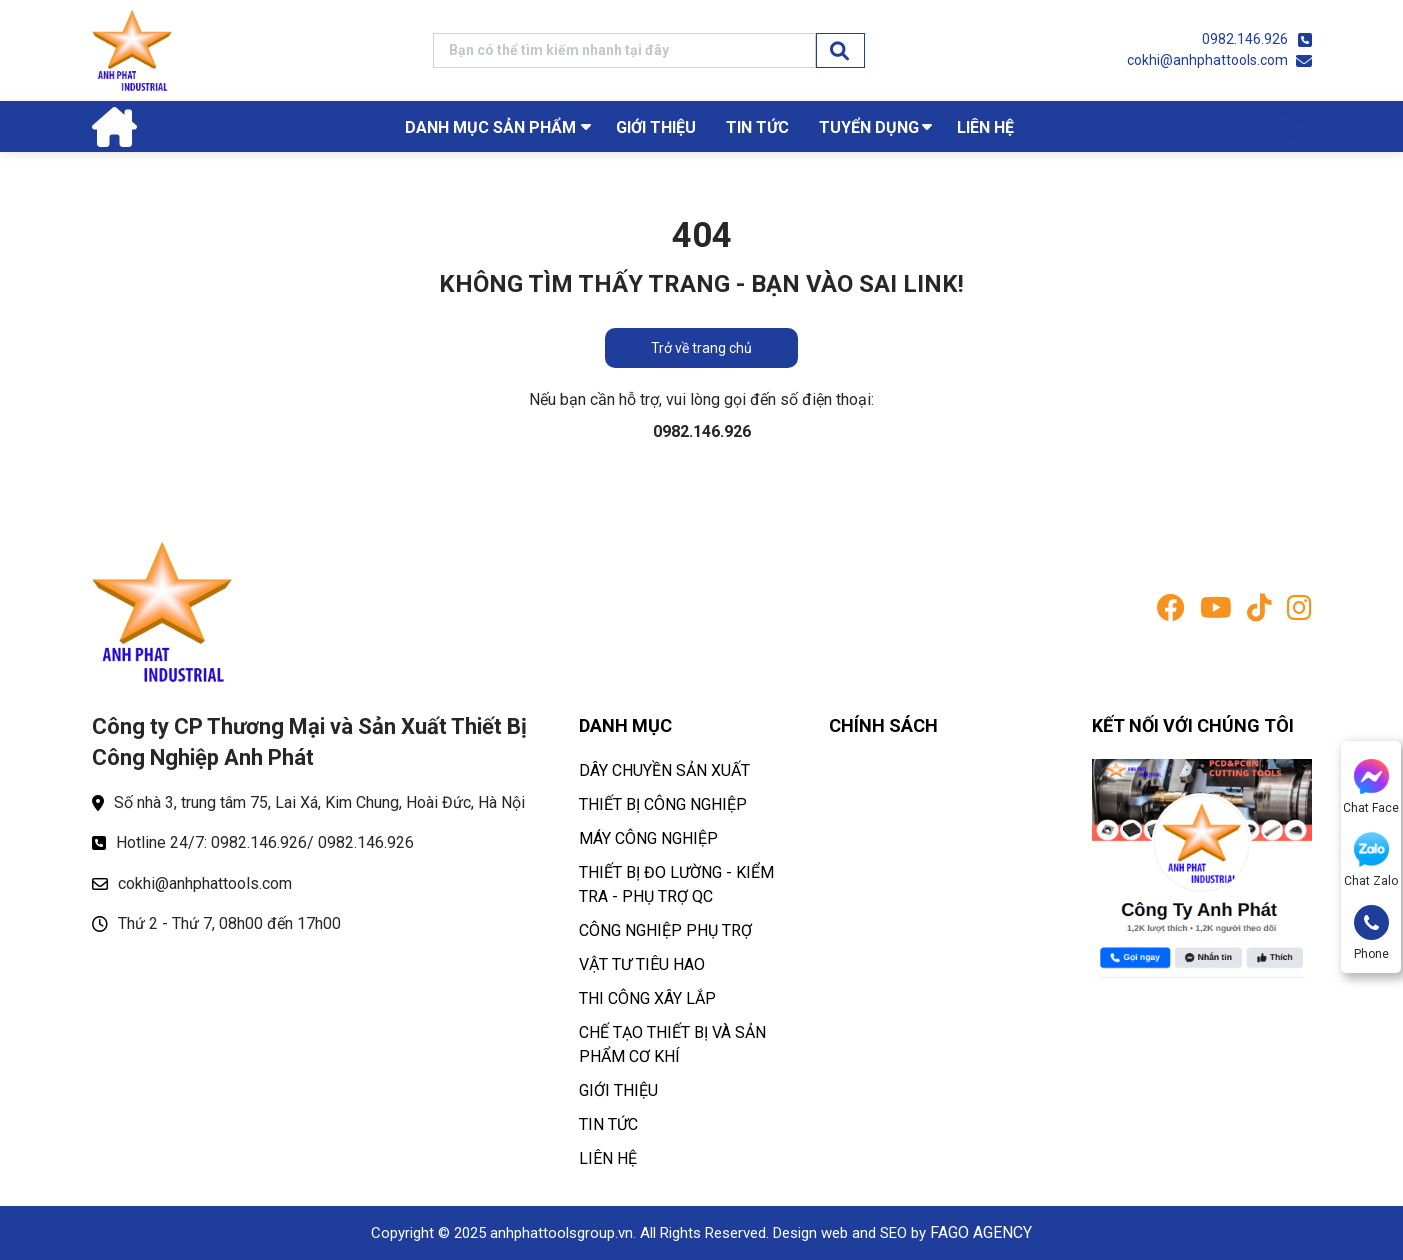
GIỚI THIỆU (656, 127)
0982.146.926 (1245, 39)
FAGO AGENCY (981, 1232)
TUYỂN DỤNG (869, 127)
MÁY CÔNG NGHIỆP (648, 838)
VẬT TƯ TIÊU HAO (642, 964)
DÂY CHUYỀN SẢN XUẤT (664, 770)
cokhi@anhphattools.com (1207, 60)
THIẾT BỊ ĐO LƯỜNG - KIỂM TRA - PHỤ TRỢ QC (676, 884)
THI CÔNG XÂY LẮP (647, 998)
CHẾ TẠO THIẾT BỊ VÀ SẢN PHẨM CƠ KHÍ (672, 1044)
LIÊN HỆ (985, 127)
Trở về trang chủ (701, 348)
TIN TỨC (757, 127)
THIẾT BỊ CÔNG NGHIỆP (663, 804)
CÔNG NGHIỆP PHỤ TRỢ (665, 930)
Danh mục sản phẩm (490, 127)
